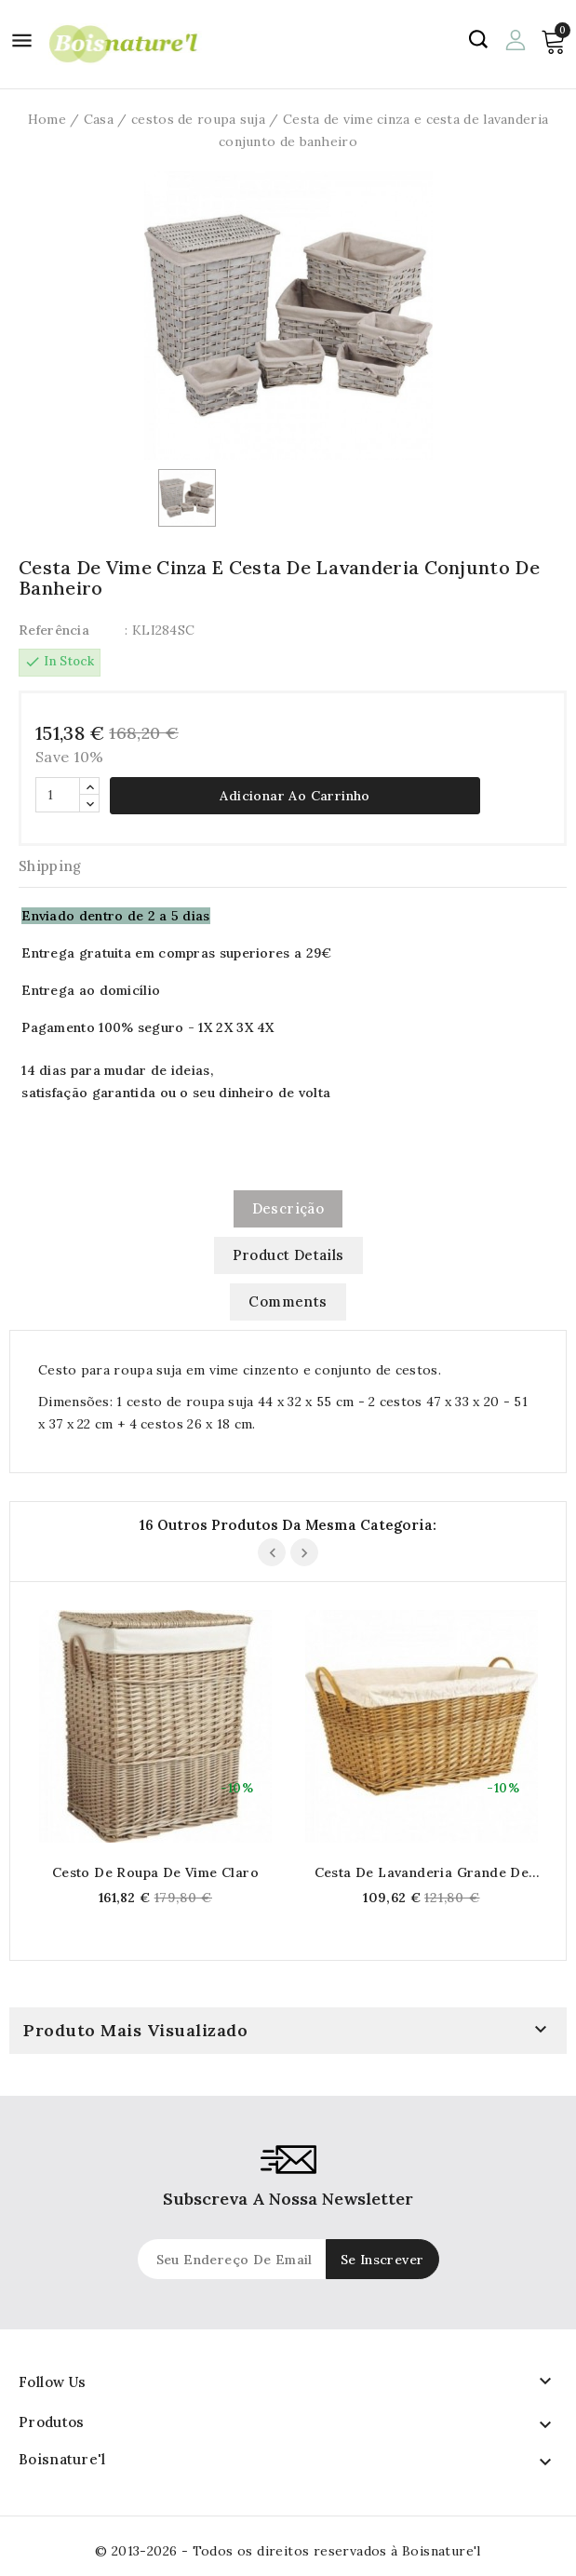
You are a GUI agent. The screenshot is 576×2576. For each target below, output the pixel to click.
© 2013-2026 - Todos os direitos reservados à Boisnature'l (288, 2550)
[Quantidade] (57, 794)
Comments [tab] (287, 1301)
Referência (54, 630)
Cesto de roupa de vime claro (155, 1872)
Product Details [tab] (288, 1255)
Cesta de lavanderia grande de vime (422, 1872)
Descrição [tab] (288, 1208)
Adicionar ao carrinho (294, 795)
